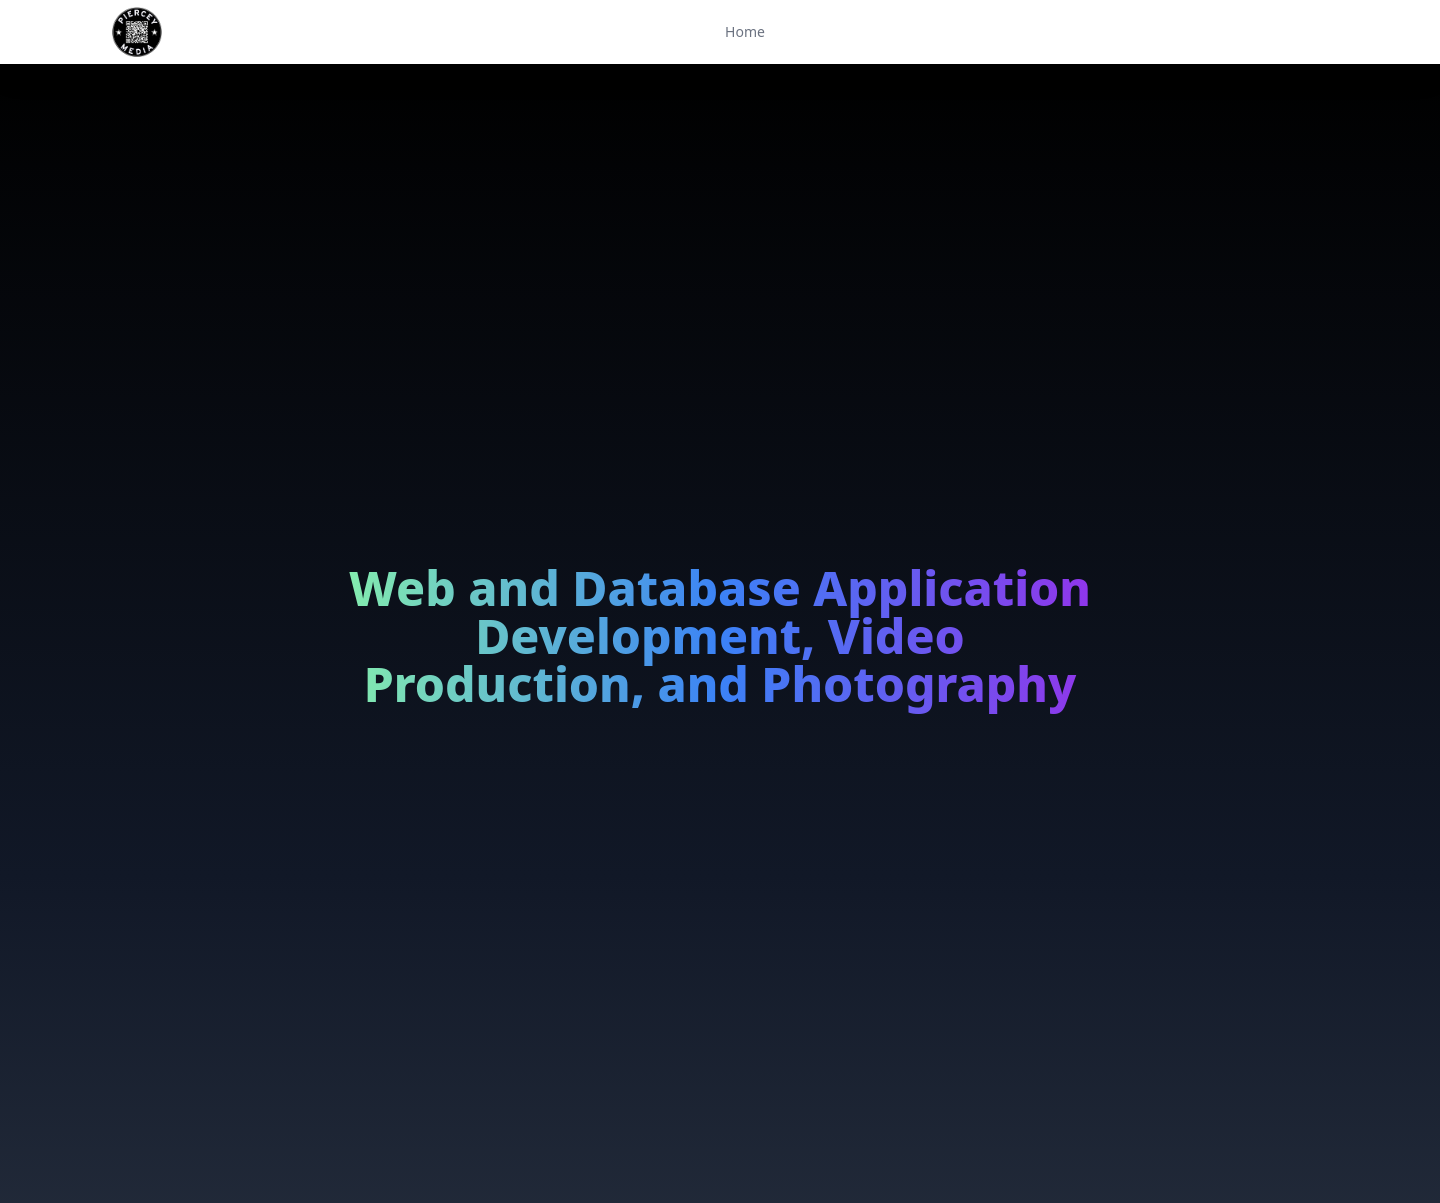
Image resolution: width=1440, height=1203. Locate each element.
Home (745, 31)
